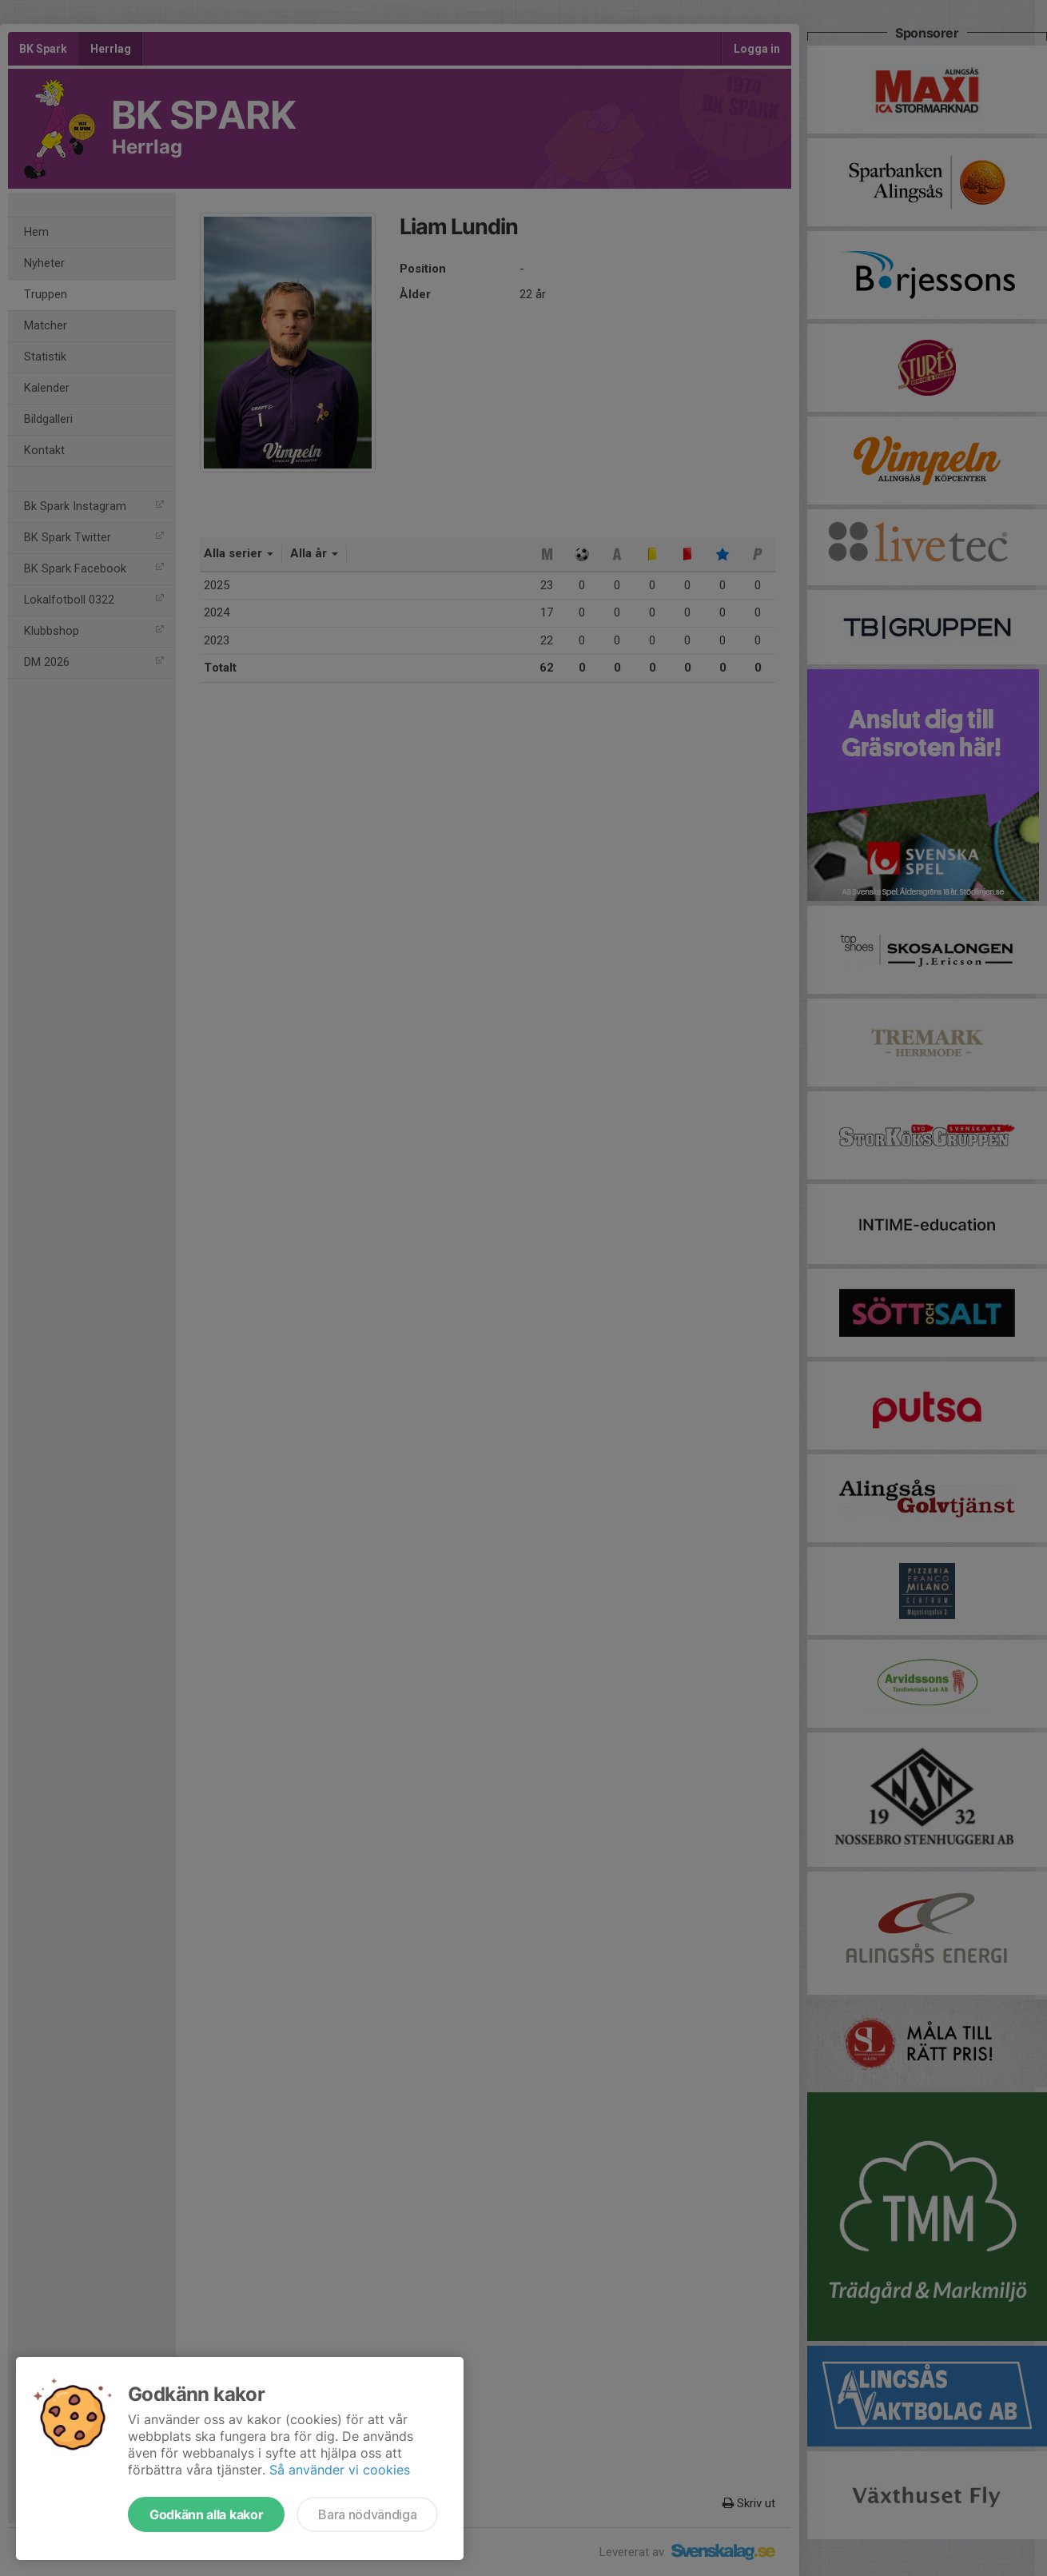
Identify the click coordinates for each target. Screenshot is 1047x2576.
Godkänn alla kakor (206, 2514)
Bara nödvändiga (367, 2514)
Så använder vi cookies (339, 2470)
